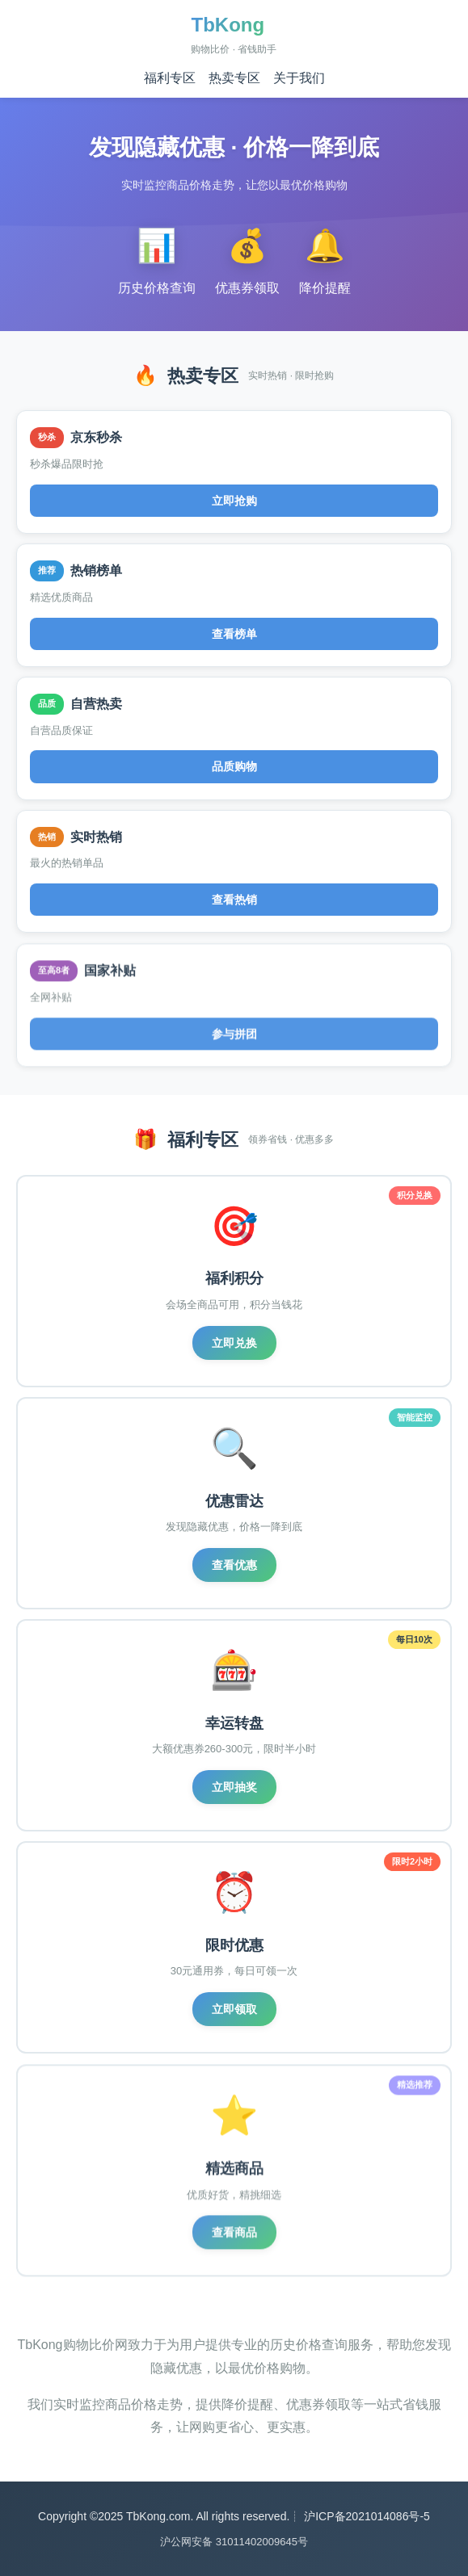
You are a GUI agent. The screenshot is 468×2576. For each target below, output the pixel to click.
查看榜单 (234, 633)
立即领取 (234, 2012)
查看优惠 (234, 1565)
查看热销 (234, 902)
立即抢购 (234, 500)
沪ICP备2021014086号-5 (367, 2516)
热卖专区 (234, 78)
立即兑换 (234, 1342)
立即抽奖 (234, 1787)
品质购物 (234, 767)
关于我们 (299, 78)
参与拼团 (234, 1039)
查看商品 (234, 2238)
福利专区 (170, 78)
